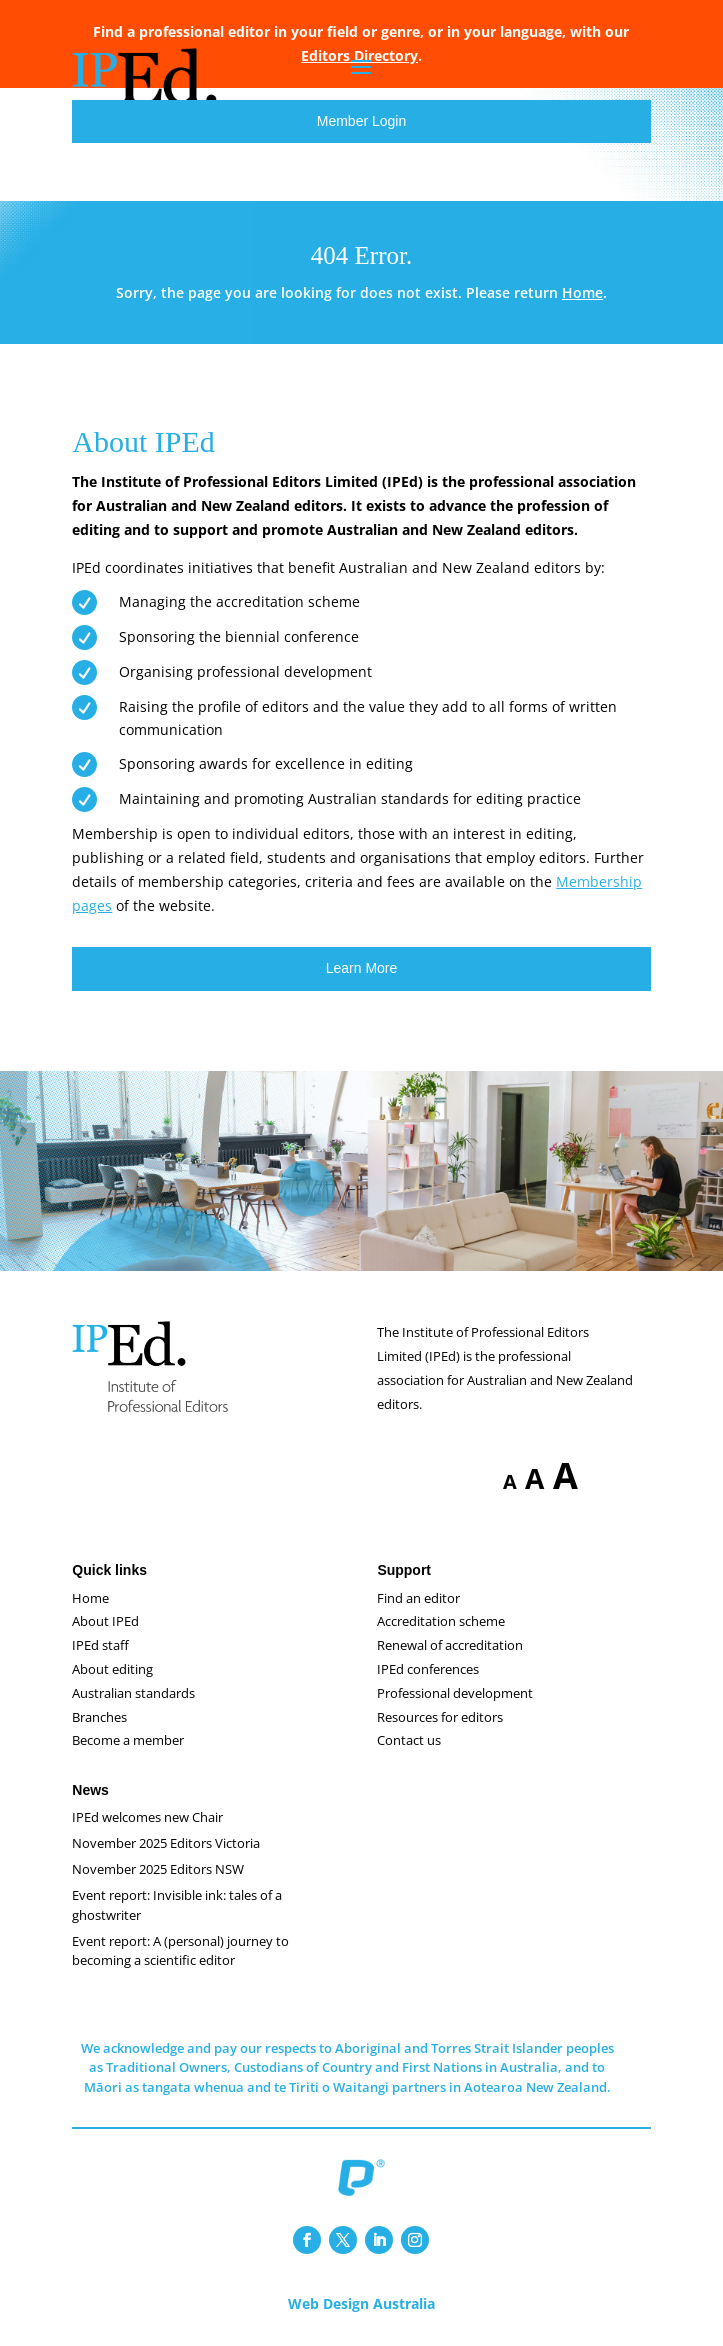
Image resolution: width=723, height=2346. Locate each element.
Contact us (409, 1740)
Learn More (362, 968)
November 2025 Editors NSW (158, 1869)
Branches (99, 1717)
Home (582, 292)
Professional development (455, 1693)
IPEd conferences (428, 1669)
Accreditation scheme (441, 1621)
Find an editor (418, 1598)
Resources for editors (440, 1717)
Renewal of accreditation (450, 1645)
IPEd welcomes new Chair (147, 1817)
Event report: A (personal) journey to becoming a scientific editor (180, 1951)
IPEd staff (100, 1645)
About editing (112, 1669)
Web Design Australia (361, 2303)
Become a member (128, 1740)
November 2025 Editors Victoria (166, 1843)
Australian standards (133, 1693)
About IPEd (105, 1621)
